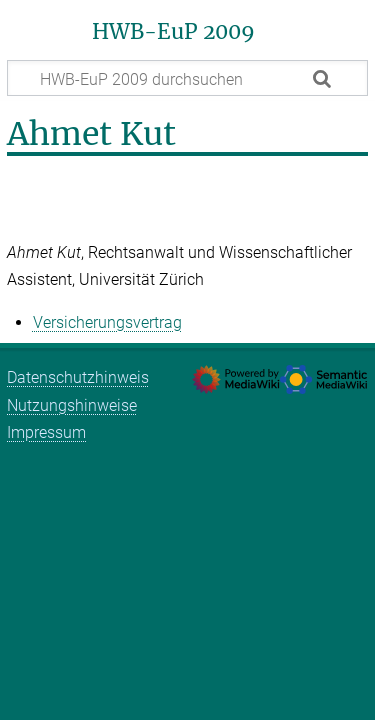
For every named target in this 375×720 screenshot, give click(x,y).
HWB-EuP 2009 (173, 32)
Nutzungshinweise (72, 405)
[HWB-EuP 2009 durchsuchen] (187, 78)
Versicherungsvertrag (107, 322)
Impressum (46, 432)
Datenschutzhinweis (78, 377)
